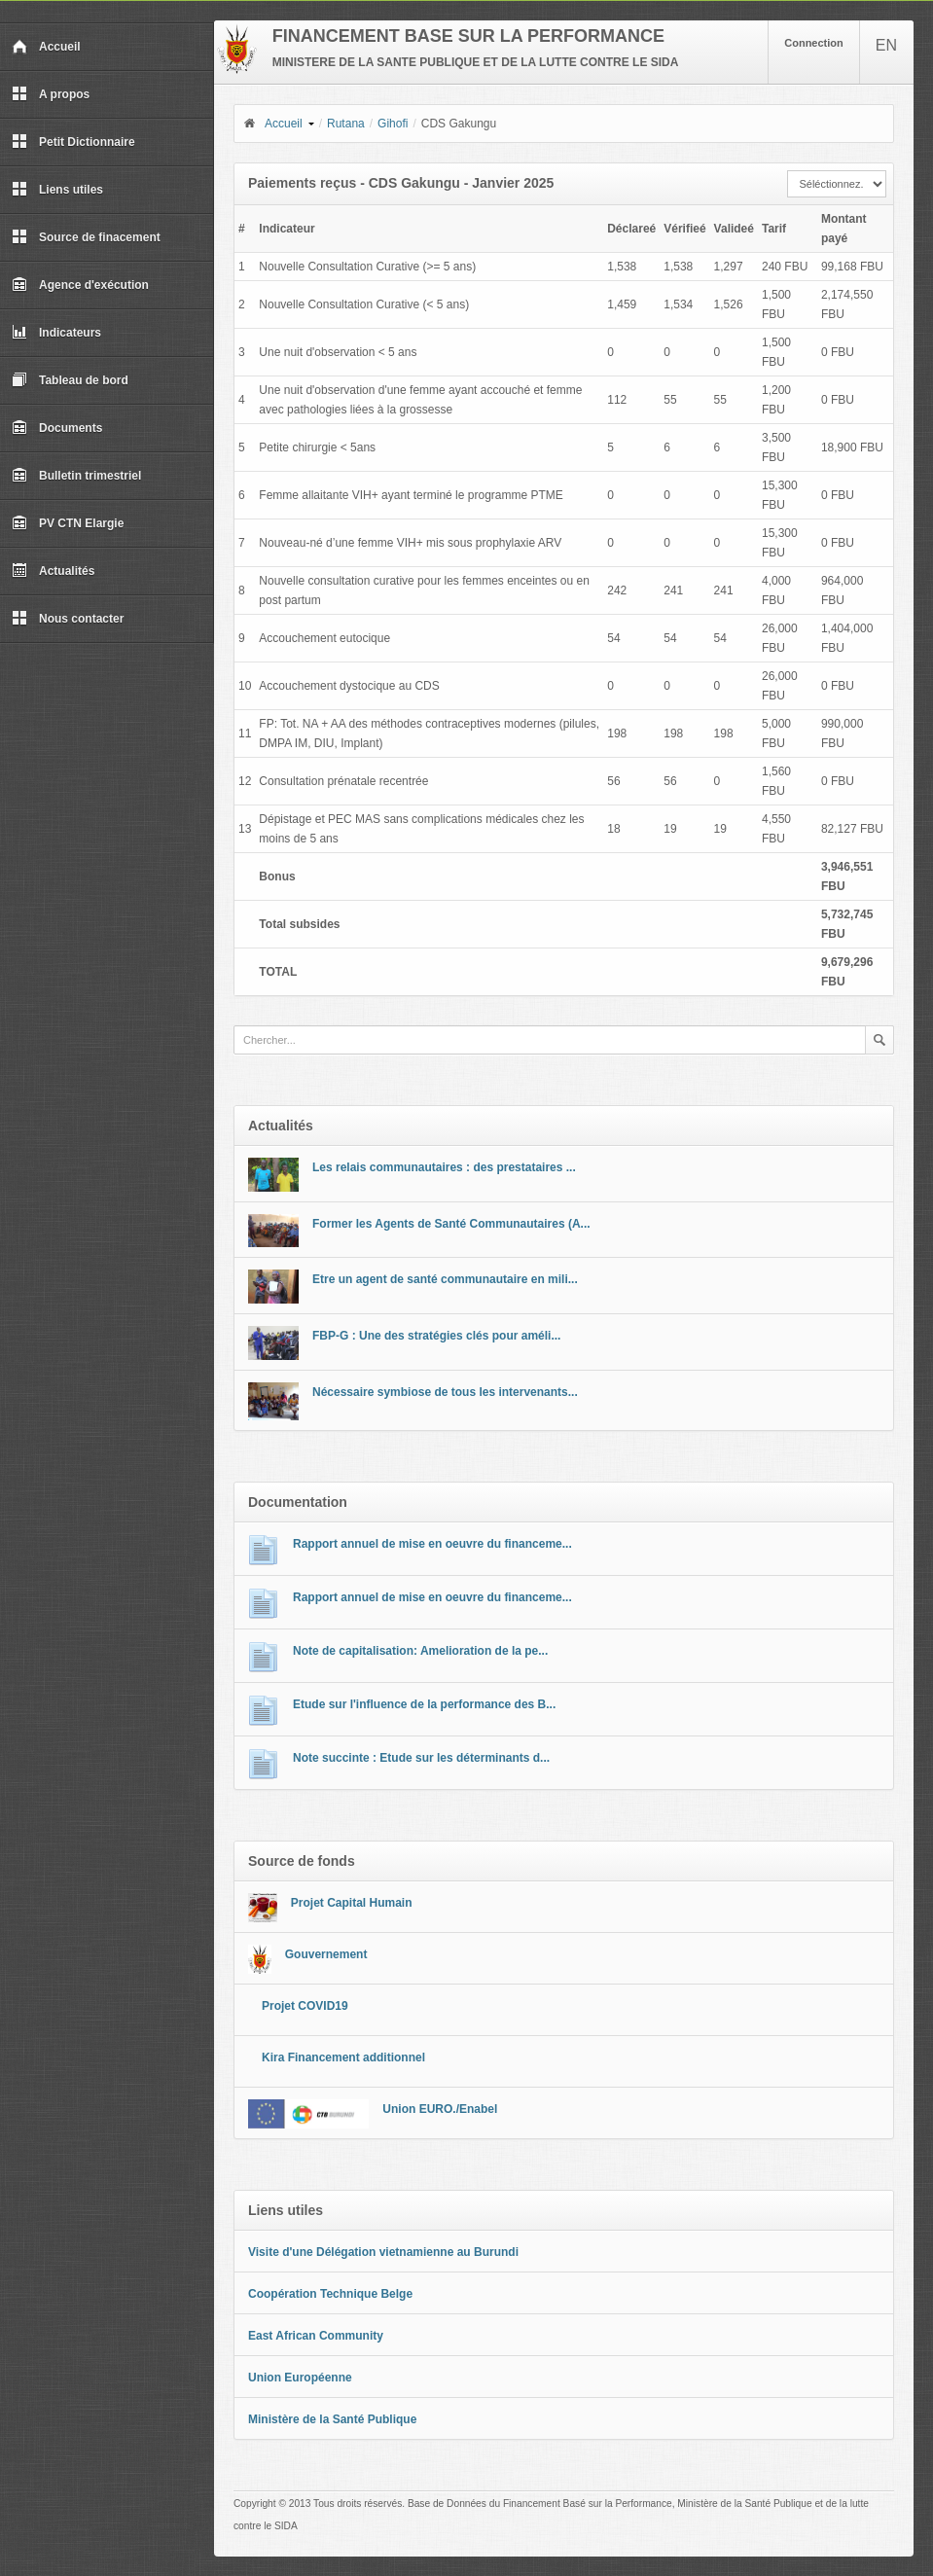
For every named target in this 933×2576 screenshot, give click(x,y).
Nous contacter (68, 618)
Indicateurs (56, 332)
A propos (51, 94)
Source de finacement (86, 237)
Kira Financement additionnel (343, 2057)
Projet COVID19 (305, 2006)
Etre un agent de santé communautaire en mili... (445, 1279)
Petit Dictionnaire (73, 142)
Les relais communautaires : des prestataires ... (444, 1167)
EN (886, 45)
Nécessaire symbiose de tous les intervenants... (445, 1392)
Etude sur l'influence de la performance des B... (424, 1704)
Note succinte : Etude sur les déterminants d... (421, 1758)
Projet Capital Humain (352, 1903)
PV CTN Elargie (68, 523)
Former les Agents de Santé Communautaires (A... (451, 1224)
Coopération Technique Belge (330, 2294)
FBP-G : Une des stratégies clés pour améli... (436, 1335)
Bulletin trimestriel (76, 475)
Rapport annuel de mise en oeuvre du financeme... (432, 1544)
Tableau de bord (70, 380)
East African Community (315, 2336)
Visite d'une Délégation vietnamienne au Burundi (383, 2252)
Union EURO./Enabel (439, 2109)
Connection (813, 43)
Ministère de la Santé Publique (332, 2419)
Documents (57, 428)
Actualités (53, 571)
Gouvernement (326, 1954)
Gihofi (392, 123)
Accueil (46, 46)
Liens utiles (57, 189)
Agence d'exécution (80, 285)
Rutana (346, 123)
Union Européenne (300, 2377)
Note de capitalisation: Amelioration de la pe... (420, 1651)
